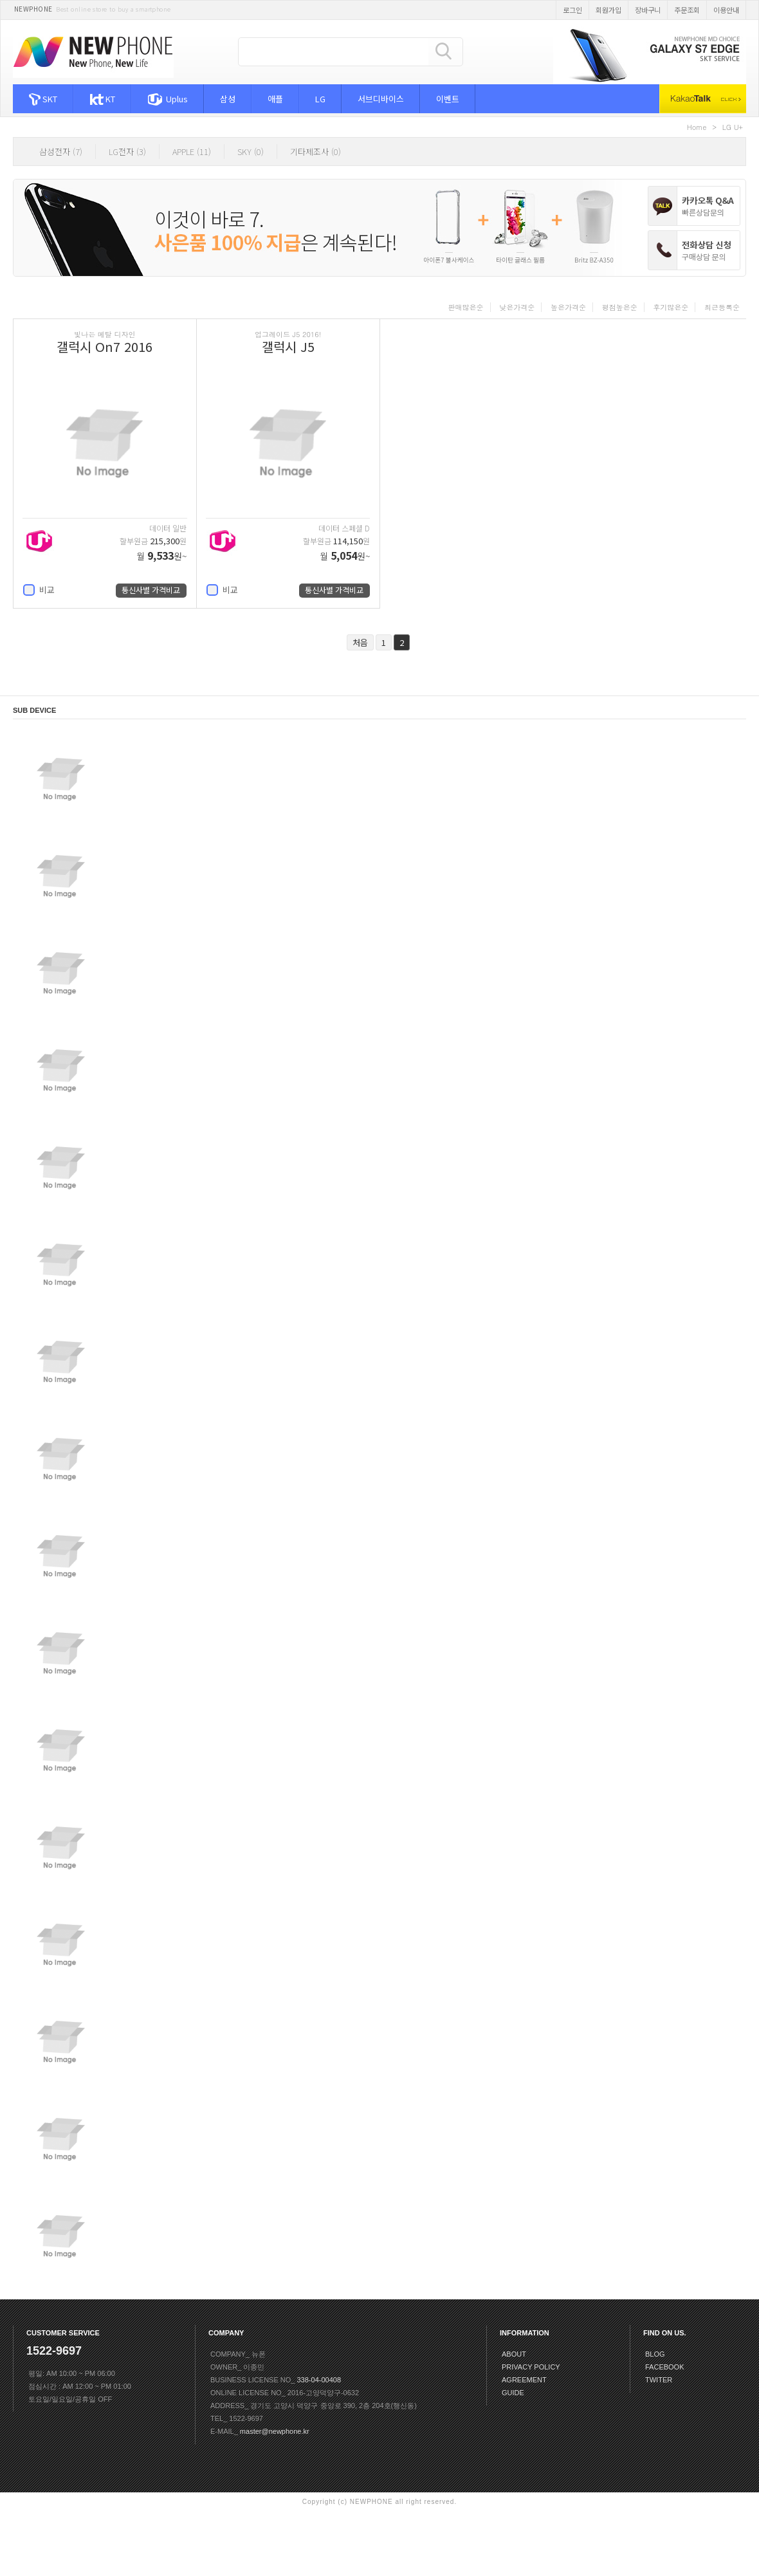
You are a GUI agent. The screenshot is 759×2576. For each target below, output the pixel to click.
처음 (360, 642)
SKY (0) (250, 151)
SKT (42, 99)
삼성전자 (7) (60, 151)
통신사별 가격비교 (151, 589)
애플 (275, 99)
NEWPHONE (33, 9)
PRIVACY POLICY (531, 2367)
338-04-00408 (319, 2380)
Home (697, 127)
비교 (39, 589)
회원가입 (608, 10)
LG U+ (732, 127)
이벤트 (447, 99)
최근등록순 (722, 307)
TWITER (658, 2380)
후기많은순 (670, 307)
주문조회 (687, 10)
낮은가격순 (517, 307)
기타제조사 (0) (315, 151)
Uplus (167, 99)
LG (320, 99)
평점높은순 (619, 307)
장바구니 (648, 10)
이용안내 (726, 10)
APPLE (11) (191, 151)
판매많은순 (466, 307)
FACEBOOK (664, 2367)
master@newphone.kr (274, 2431)
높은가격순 (568, 307)
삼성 (227, 99)
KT (102, 99)
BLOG (655, 2354)
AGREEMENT (524, 2380)
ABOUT (514, 2354)
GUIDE (513, 2393)
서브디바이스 (381, 99)
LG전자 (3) (127, 151)
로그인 (572, 10)
